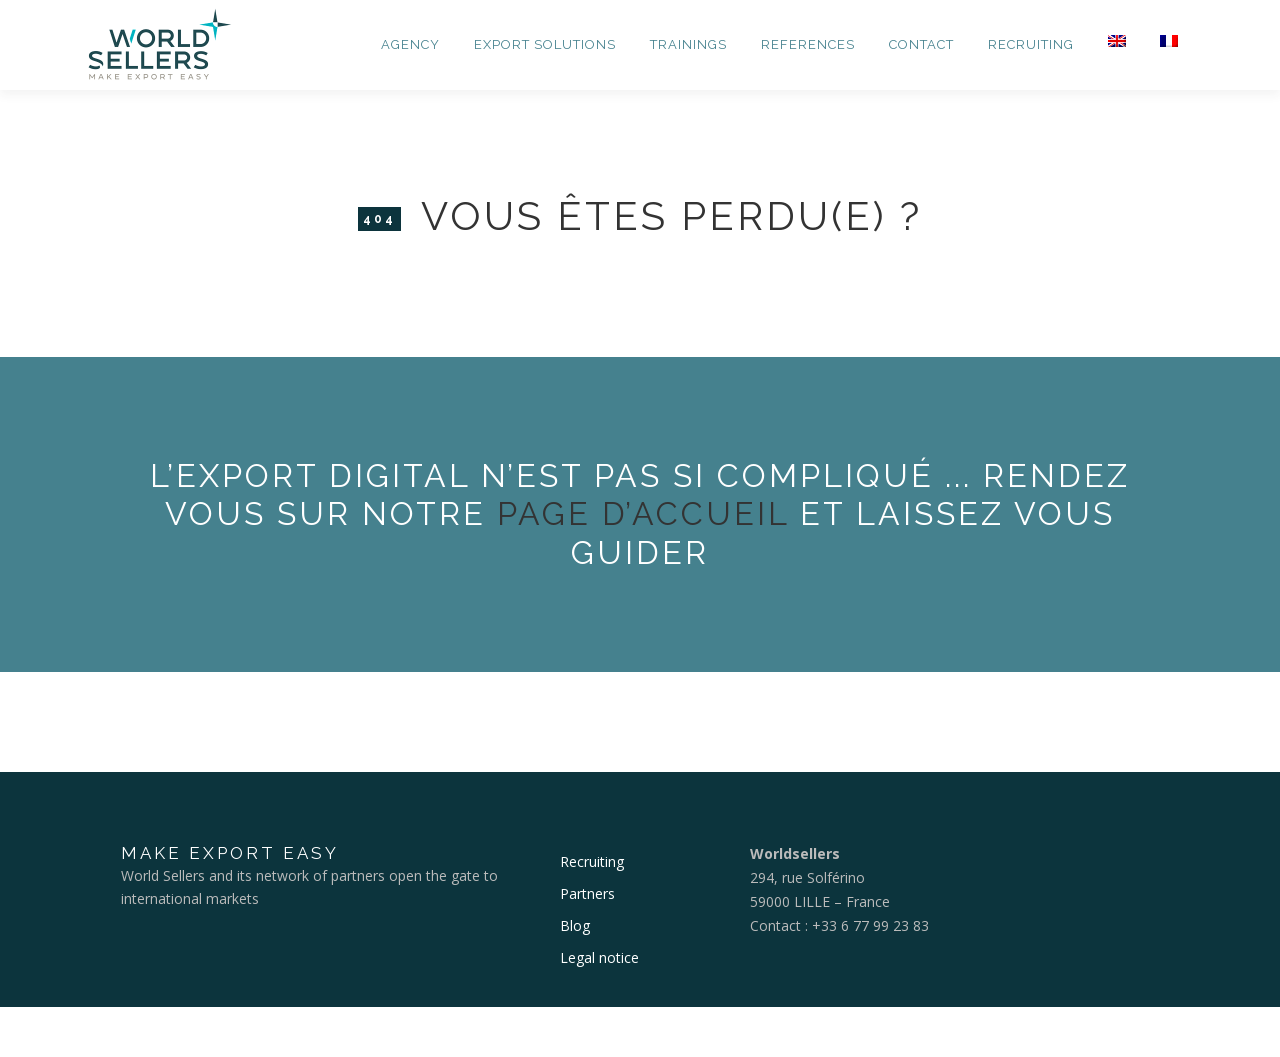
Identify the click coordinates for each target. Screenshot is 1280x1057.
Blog (575, 925)
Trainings (688, 44)
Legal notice (599, 957)
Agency (410, 44)
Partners (587, 893)
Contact (921, 44)
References (808, 44)
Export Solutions (545, 44)
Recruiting (1031, 44)
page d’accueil (643, 513)
